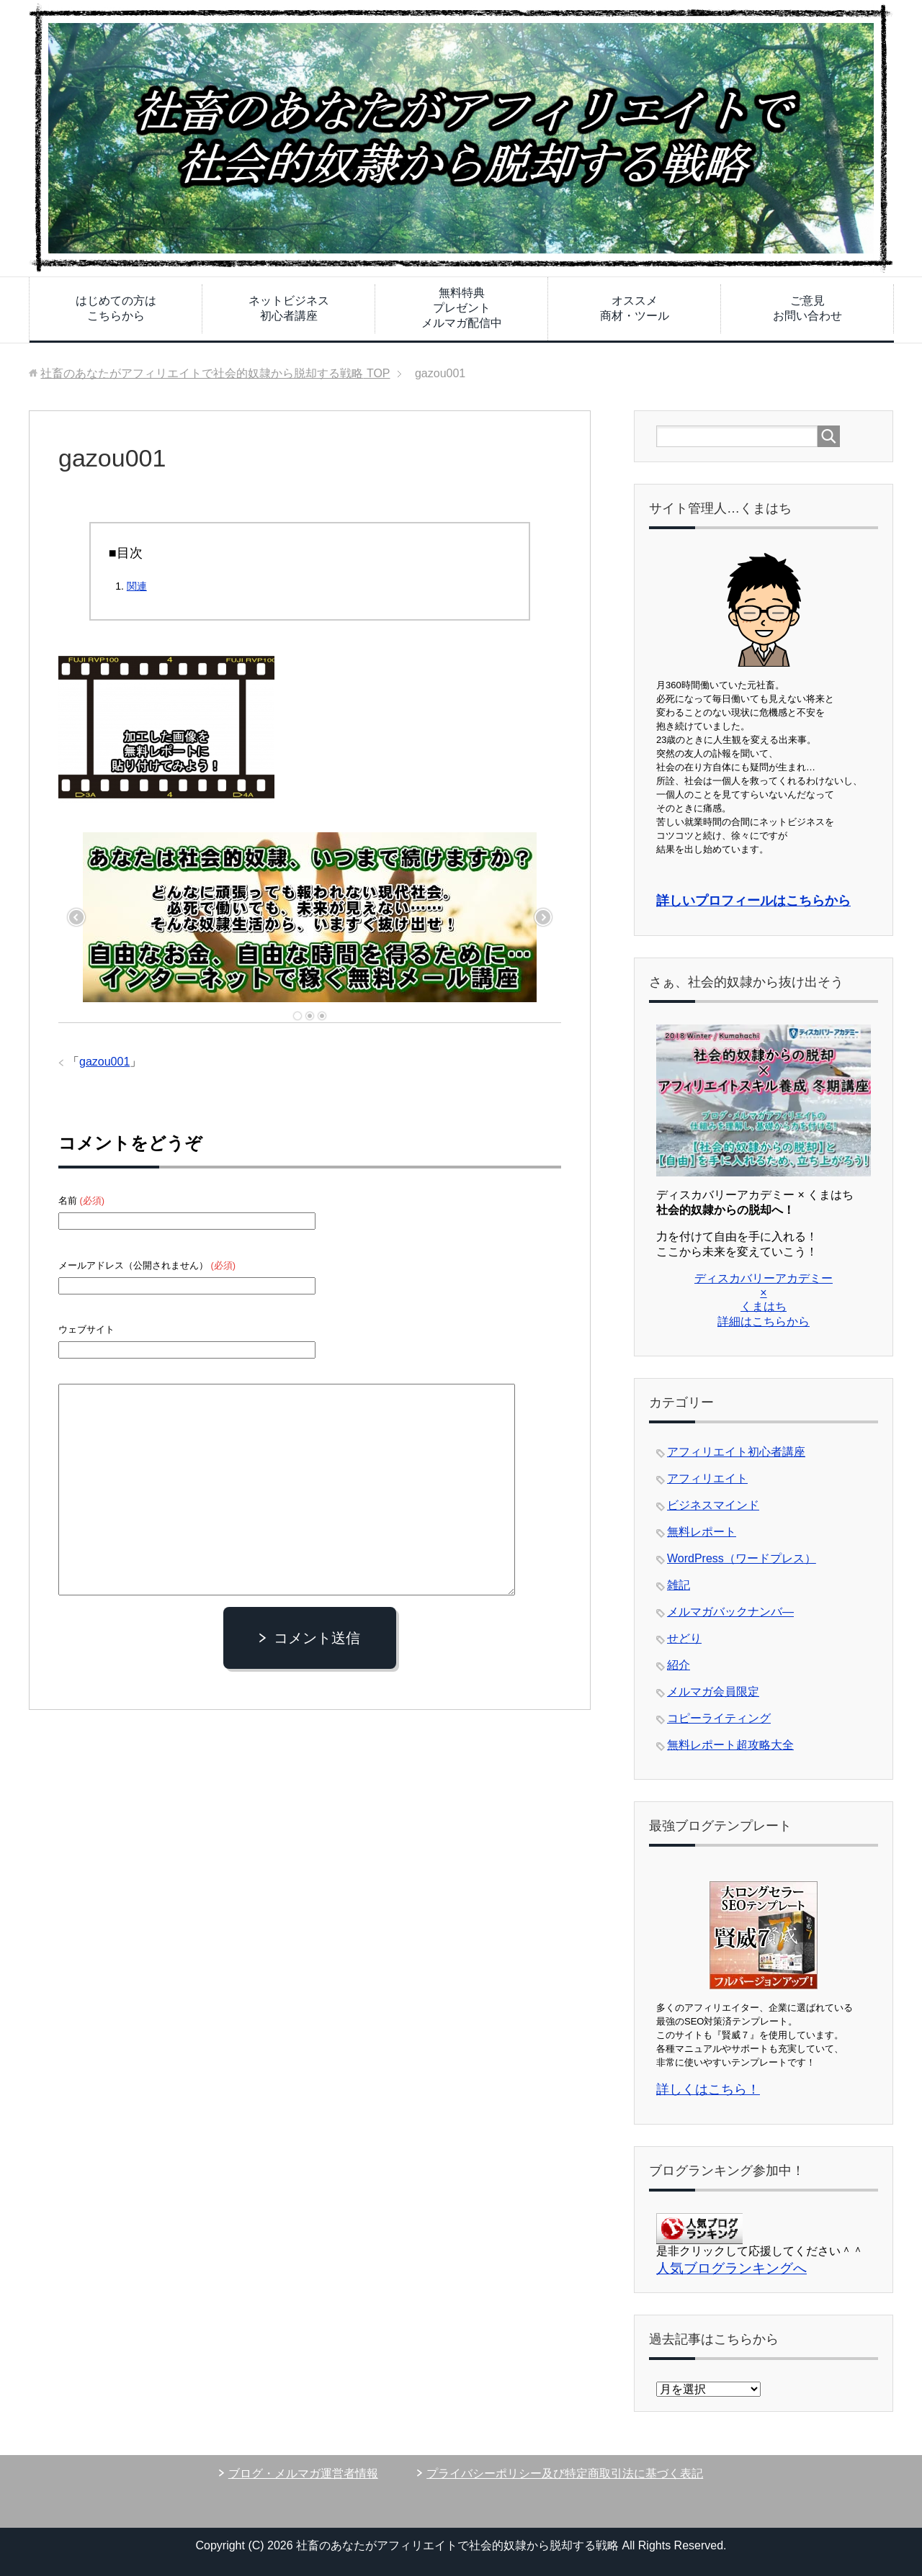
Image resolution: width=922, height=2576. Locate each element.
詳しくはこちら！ (708, 2089)
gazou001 (104, 1061)
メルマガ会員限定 (713, 1691)
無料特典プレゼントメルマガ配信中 (461, 308)
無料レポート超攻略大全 (730, 1745)
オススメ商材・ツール (634, 308)
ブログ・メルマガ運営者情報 (303, 2473)
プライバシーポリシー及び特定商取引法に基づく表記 (564, 2473)
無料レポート (701, 1532)
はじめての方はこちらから (116, 308)
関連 (137, 586)
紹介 (678, 1665)
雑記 (678, 1585)
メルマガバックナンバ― (730, 1612)
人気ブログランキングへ (731, 2268)
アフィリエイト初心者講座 (736, 1452)
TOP (215, 373)
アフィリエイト (707, 1478)
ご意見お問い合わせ (807, 308)
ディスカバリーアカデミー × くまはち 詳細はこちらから (763, 1300)
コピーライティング (719, 1718)
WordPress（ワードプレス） (741, 1558)
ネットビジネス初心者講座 (289, 308)
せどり (684, 1638)
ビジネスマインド (713, 1505)
